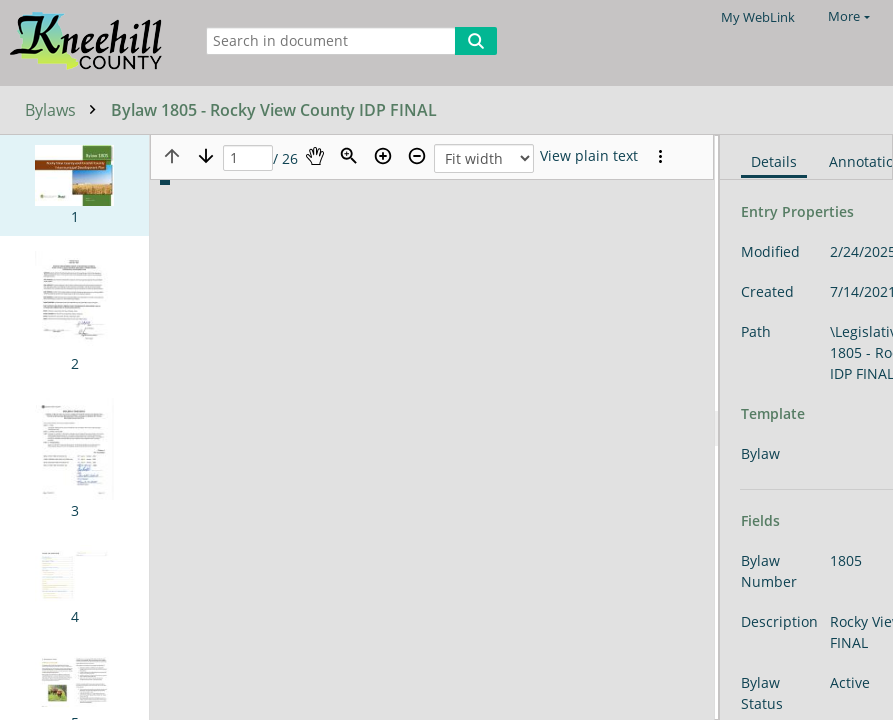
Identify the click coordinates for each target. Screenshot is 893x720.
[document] (806, 427)
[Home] (91, 42)
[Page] (248, 158)
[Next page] (206, 156)
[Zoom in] (383, 156)
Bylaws (65, 110)
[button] (74, 185)
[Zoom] (349, 156)
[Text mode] (589, 156)
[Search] (476, 41)
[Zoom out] (417, 156)
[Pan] (315, 156)
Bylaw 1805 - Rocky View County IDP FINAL (274, 110)
